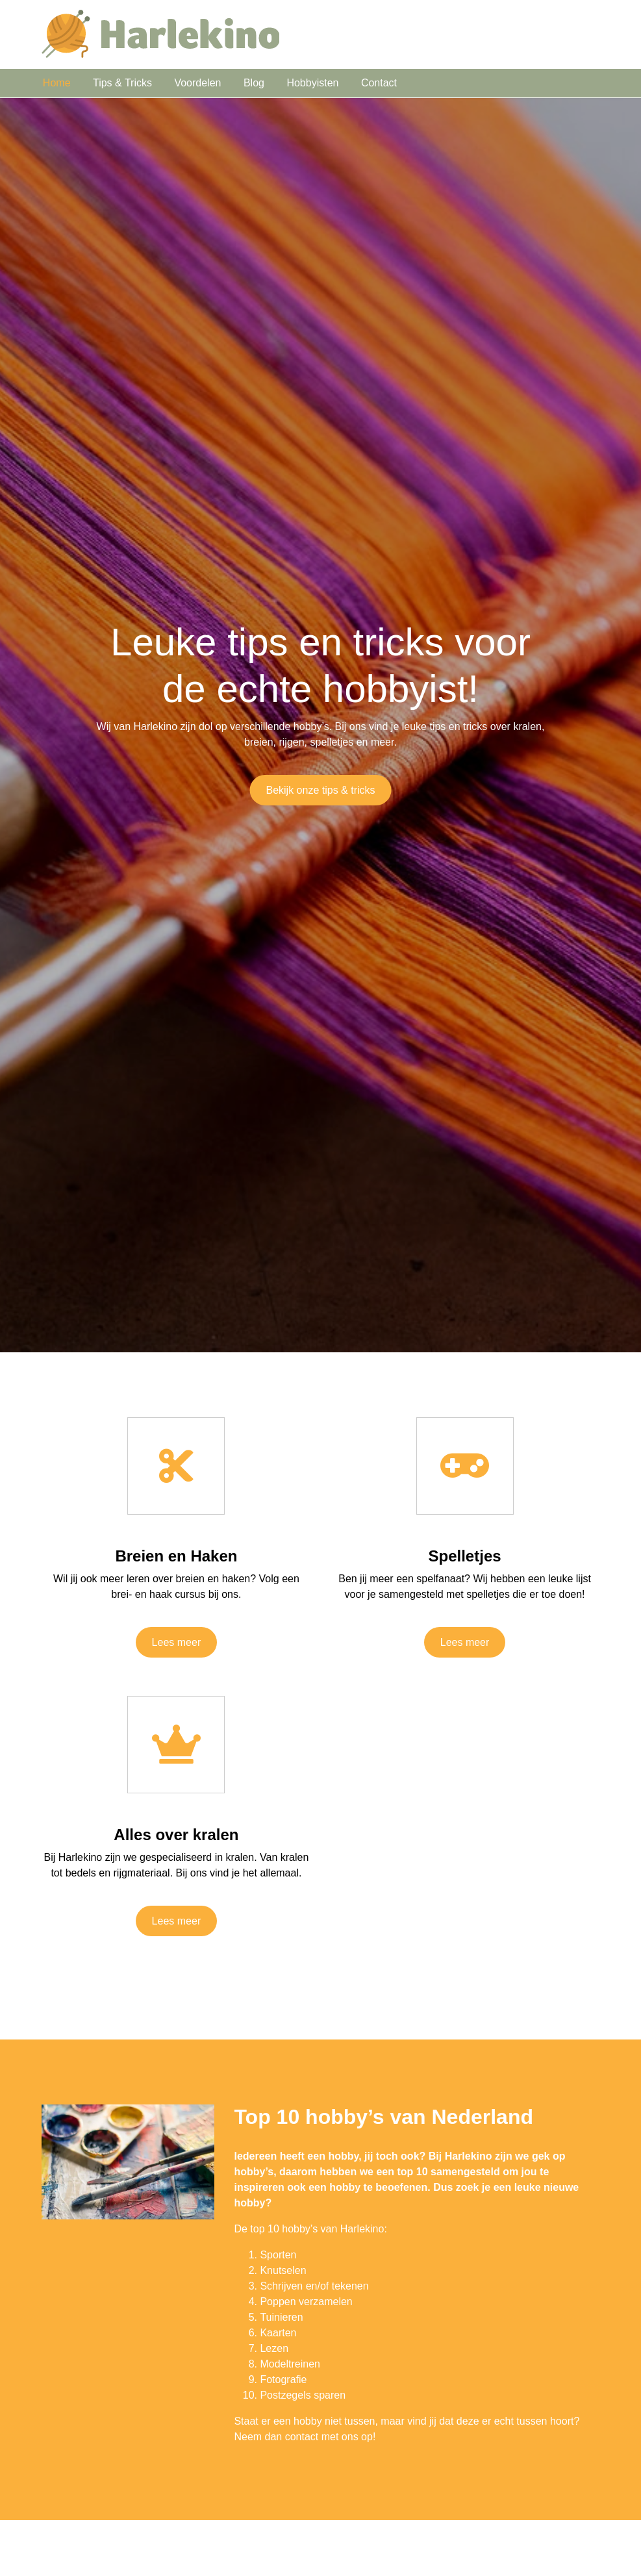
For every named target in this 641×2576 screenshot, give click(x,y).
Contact (379, 82)
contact (302, 2436)
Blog (254, 82)
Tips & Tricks (122, 82)
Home (57, 82)
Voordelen (197, 82)
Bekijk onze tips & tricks (320, 790)
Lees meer (176, 1642)
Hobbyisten (312, 82)
